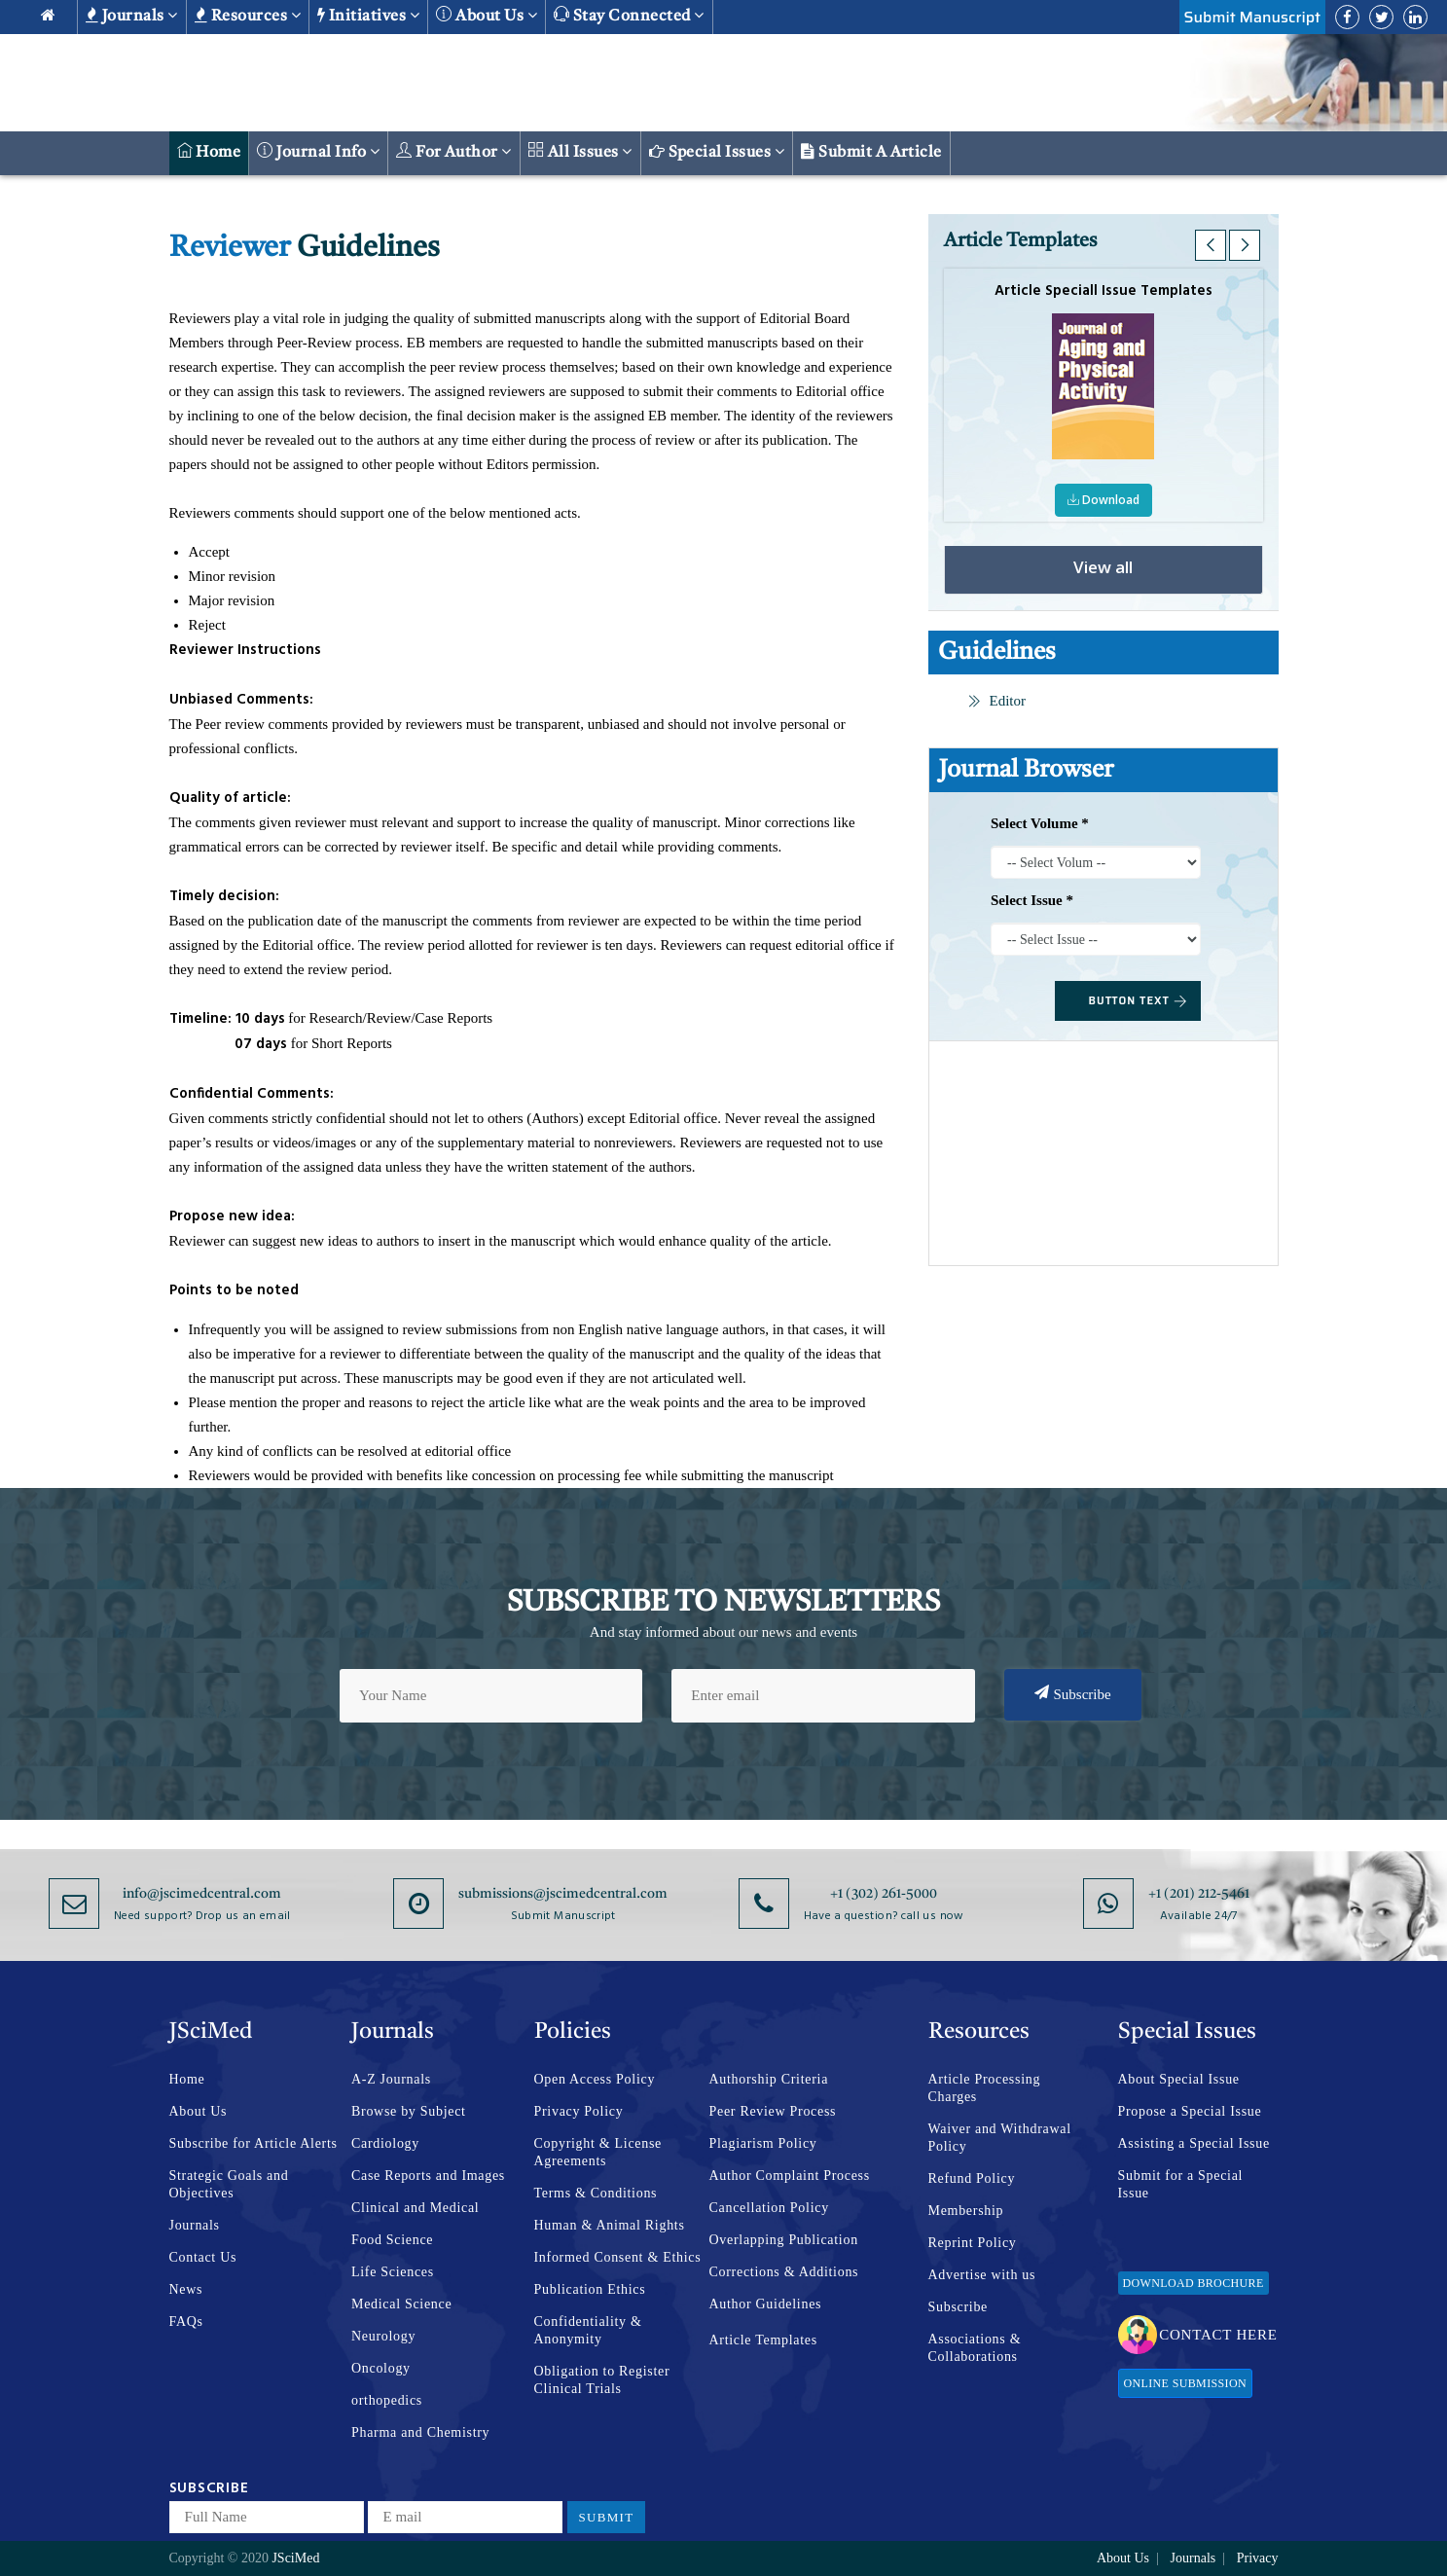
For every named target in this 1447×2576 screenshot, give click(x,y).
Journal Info (318, 151)
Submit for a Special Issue (1181, 2184)
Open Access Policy (595, 2079)
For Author (454, 151)
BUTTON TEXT (1138, 1001)
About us (486, 15)
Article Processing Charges (984, 2088)
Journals (132, 15)
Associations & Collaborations (975, 2348)
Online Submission (1185, 2383)
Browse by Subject (408, 2111)
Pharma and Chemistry (420, 2432)
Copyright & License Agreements (598, 2152)
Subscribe (1072, 1693)
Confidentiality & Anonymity (588, 2330)
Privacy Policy (579, 2111)
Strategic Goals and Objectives (229, 2184)
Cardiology (385, 2143)
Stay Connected (629, 15)
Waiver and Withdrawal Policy (999, 2138)
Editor (997, 700)
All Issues (580, 151)
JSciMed (295, 2558)
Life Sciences (392, 2272)
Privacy (1258, 2558)
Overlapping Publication (783, 2239)
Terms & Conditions (596, 2193)
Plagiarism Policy (763, 2143)
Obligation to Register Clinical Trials (602, 2380)
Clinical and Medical (415, 2207)
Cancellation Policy (769, 2207)
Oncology (381, 2368)
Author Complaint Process (789, 2175)
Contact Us (203, 2257)
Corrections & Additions (784, 2272)
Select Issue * (1032, 900)
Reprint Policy (972, 2242)
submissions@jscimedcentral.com (563, 1894)
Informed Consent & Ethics (618, 2257)
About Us (198, 2111)
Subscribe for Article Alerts (253, 2143)
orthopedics (386, 2400)
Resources (248, 15)
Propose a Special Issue (1190, 2111)
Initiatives (368, 15)
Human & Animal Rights (609, 2225)
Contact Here (1197, 2334)
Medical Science (401, 2304)
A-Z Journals (391, 2079)
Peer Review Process (773, 2111)
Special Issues (717, 152)
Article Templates (763, 2340)
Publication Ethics (590, 2289)
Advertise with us (982, 2275)
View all (1103, 567)
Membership (966, 2210)
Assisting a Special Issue (1194, 2143)
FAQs (186, 2321)
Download (1104, 499)
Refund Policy (972, 2178)
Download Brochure (1193, 2283)
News (186, 2289)
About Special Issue (1179, 2079)
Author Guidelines (765, 2304)
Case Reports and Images (428, 2175)
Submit (606, 2517)
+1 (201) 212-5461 (1198, 1894)
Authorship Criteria (769, 2079)
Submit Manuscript (1252, 17)
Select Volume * (1040, 823)
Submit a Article (871, 152)
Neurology (383, 2336)
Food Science (392, 2239)
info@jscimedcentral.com (202, 1894)
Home (209, 151)
